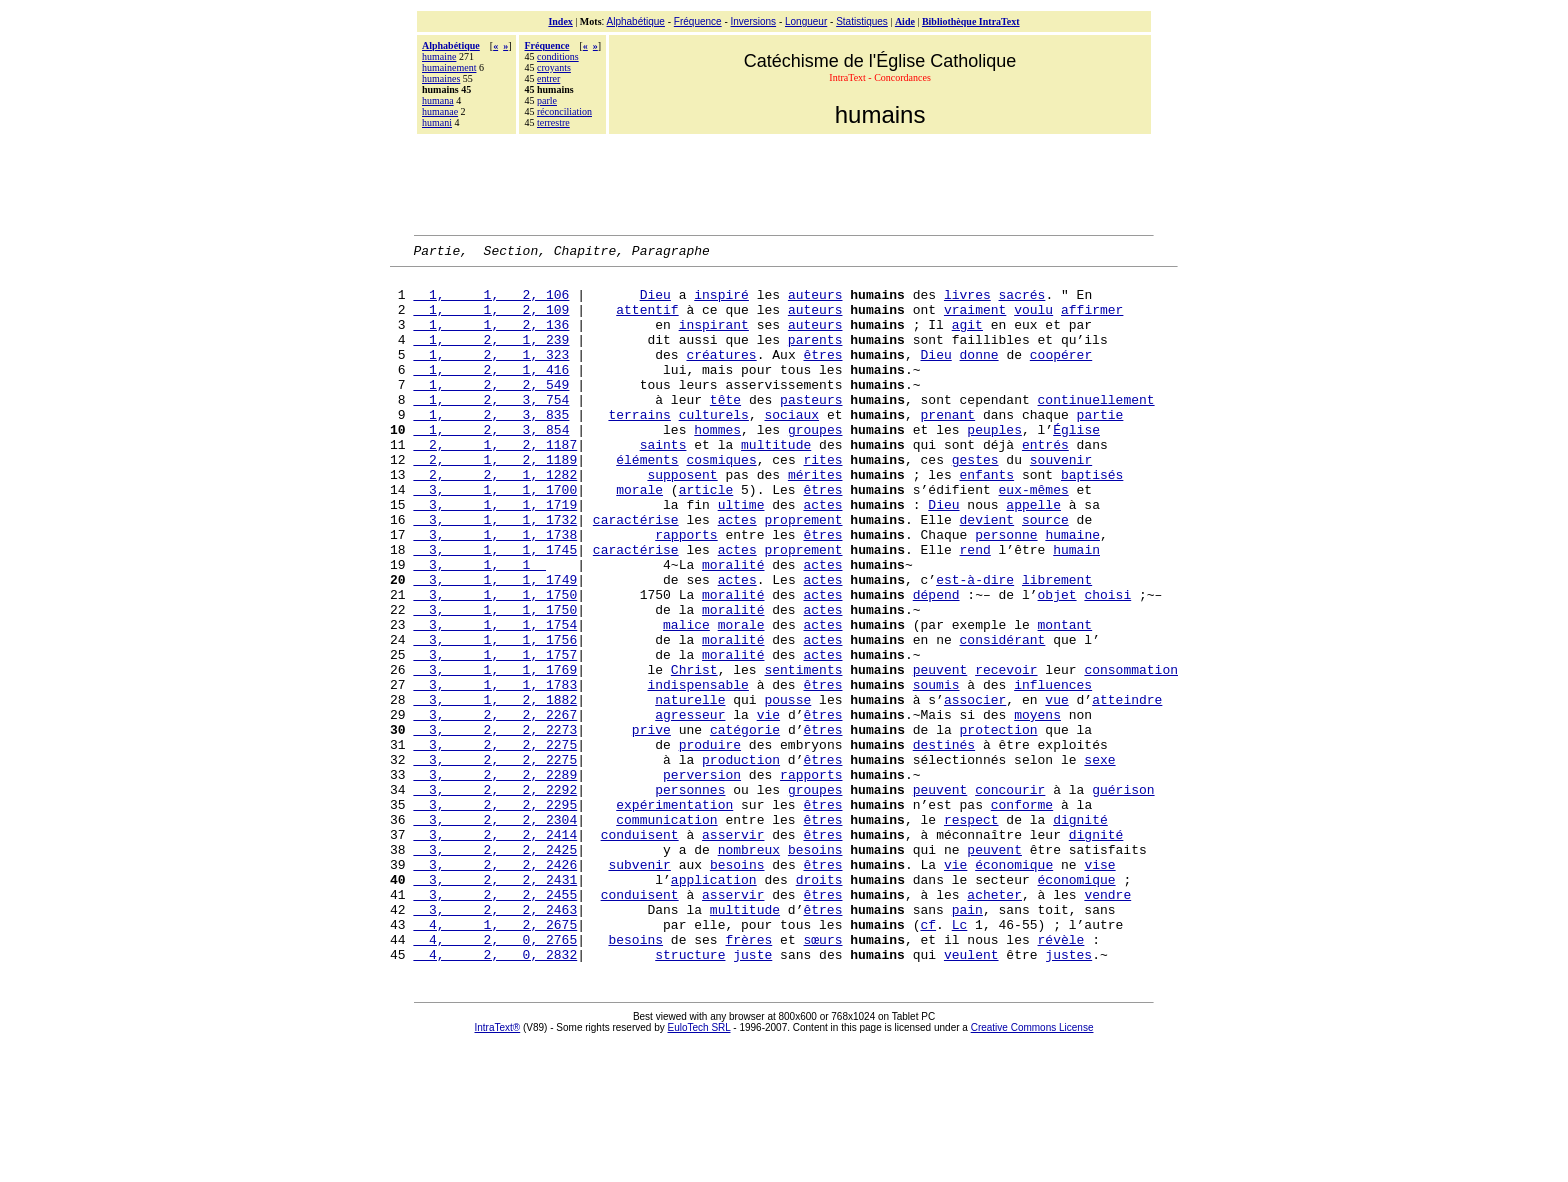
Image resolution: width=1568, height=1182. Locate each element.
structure (690, 1095)
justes (1068, 1095)
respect (971, 933)
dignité (1080, 933)
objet (1057, 663)
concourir (1010, 897)
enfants (986, 519)
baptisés (1092, 519)
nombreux (749, 969)
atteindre (1127, 789)
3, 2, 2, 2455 (495, 1023)
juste (752, 1095)
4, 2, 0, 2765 (495, 1077)
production (741, 861)
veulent (971, 1095)
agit (967, 339)
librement (1057, 645)
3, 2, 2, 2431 (495, 1005)
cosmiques (721, 501)
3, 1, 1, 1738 (495, 591)
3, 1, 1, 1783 (495, 771)
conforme (1022, 915)
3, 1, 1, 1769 (495, 753)
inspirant (714, 339)
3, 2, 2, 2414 (495, 951)
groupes (815, 465)
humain (1076, 609)
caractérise (636, 573)
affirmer (1092, 321)
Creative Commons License (1032, 1168)
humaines (441, 78)
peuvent (940, 753)
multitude (776, 483)
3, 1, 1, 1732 (495, 573)
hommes (717, 465)
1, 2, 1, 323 (491, 375)
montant (1065, 699)
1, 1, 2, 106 (491, 303)
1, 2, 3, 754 (491, 429)
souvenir (1061, 501)
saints (663, 483)
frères (748, 1077)
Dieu (655, 303)
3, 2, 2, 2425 (495, 969)
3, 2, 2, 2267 (495, 807)
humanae (440, 111)
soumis (936, 771)
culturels (714, 447)
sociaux (791, 447)
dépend (936, 663)
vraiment (975, 321)
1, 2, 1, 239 (491, 357)
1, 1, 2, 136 (491, 339)
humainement (449, 67)
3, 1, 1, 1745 (495, 609)
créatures (721, 375)
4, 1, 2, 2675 (495, 1059)
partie (1100, 447)
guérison (1123, 897)
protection (999, 825)
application (714, 1005)
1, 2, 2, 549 (491, 411)
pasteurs (811, 429)
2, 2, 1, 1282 (495, 519)
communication (666, 933)
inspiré (721, 303)
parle (547, 100)
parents (815, 357)
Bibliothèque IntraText (971, 21)
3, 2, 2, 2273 (495, 825)
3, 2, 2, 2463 (495, 1041)
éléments (647, 501)
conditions (558, 56)
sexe (1099, 861)
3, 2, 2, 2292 (495, 897)
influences (1053, 771)
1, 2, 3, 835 (491, 447)
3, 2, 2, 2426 (495, 987)
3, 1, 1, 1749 (495, 645)
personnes (690, 897)
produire (710, 843)
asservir (733, 951)
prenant (948, 447)
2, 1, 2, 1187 (495, 483)
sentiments (803, 753)
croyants (554, 67)
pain (967, 1041)
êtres (822, 375)
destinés (944, 843)
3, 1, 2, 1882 (495, 789)
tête (725, 429)
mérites (815, 519)
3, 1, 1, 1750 (495, 663)
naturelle (690, 789)
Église (1076, 465)
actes (822, 555)
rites (822, 501)
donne (979, 375)
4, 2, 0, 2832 (495, 1095)
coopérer (1061, 375)
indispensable (697, 771)
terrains (639, 447)
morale (639, 537)
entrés (1045, 483)
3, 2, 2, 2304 (495, 933)
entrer (548, 78)
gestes (975, 501)
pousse (787, 789)
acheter (994, 1023)
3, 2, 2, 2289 (495, 879)
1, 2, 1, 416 (491, 393)
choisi (1107, 663)
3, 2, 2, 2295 (495, 915)
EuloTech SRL (699, 1168)
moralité (733, 627)
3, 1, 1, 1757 (495, 735)
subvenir (639, 987)
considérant (1003, 717)
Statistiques (862, 21)
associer (975, 789)
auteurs (815, 303)
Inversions (754, 21)
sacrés (1022, 303)
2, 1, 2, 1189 (495, 501)
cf (928, 1059)
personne (1006, 591)
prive (651, 825)
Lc (960, 1059)
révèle (1061, 1077)
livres (967, 303)
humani (437, 122)
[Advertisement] (784, 182)
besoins (815, 969)
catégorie (745, 825)
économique (1014, 987)
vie (768, 807)
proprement (804, 573)
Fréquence (698, 21)
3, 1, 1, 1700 (495, 537)
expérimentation (674, 915)
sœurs (822, 1077)
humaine (439, 56)
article (706, 537)
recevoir (1006, 753)
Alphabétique (636, 21)
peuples (994, 465)
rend (975, 609)
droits (819, 1005)
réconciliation (564, 111)
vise (1099, 987)
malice (686, 699)
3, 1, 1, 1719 (495, 555)
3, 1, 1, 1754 (495, 699)
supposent (682, 519)
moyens (1037, 807)
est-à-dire (975, 645)
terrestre (553, 122)
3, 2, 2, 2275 (495, 843)
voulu (1033, 321)
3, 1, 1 (479, 627)
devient (987, 573)
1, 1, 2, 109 (491, 321)
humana (438, 100)
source (1045, 573)
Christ (694, 753)
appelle (1033, 555)
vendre (1107, 1023)
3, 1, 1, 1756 (495, 717)
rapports (686, 591)
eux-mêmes (1034, 537)
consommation (1131, 753)
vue (1056, 789)
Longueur (806, 21)
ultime (741, 555)
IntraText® (498, 1168)
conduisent (640, 951)
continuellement (1096, 429)
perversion (702, 879)
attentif (647, 321)
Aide (905, 21)
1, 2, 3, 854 (491, 465)
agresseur (690, 807)
